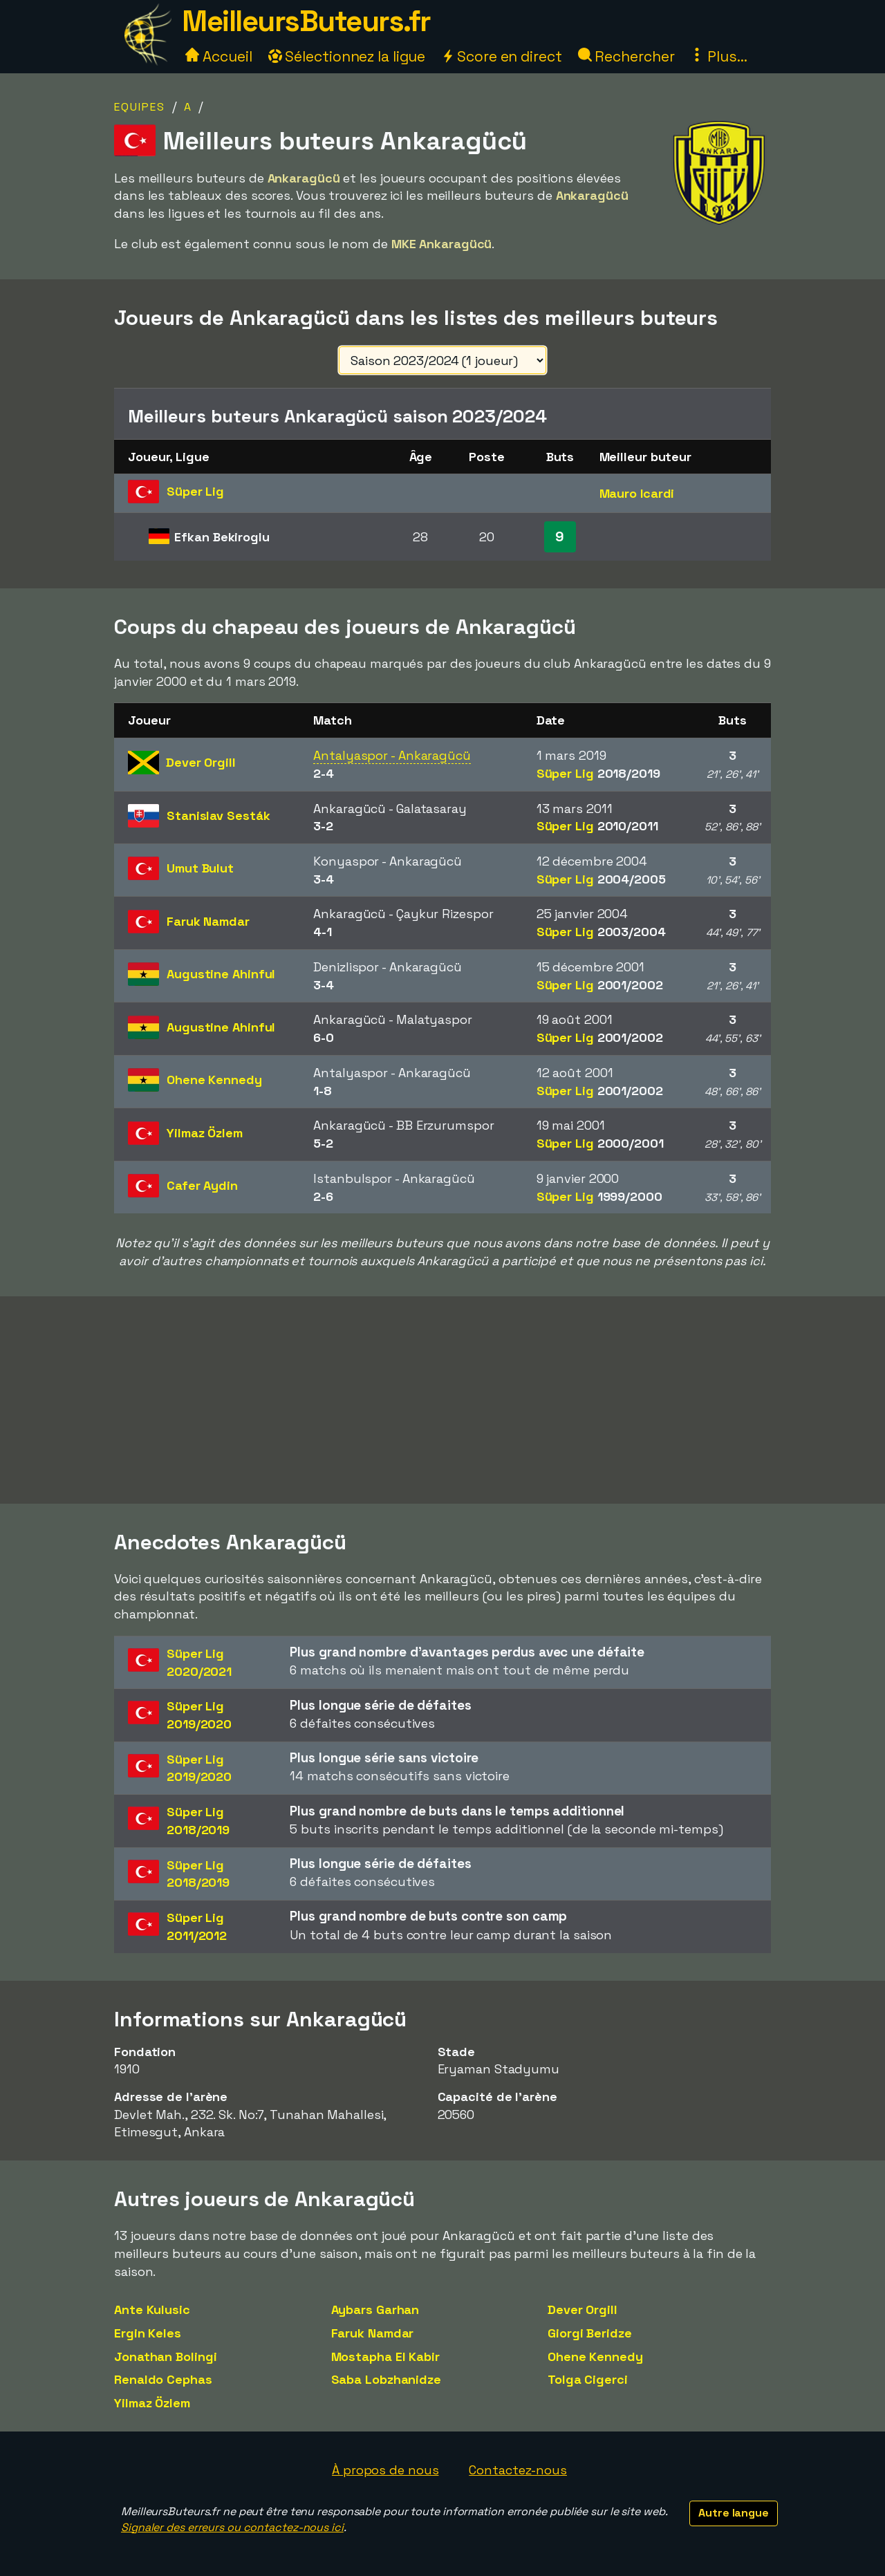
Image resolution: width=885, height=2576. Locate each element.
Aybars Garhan (375, 2309)
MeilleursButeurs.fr (306, 21)
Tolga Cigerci (588, 2379)
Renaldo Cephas (163, 2379)
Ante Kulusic (152, 2309)
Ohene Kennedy (595, 2356)
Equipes (139, 107)
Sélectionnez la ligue (347, 56)
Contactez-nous (518, 2470)
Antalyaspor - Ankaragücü (392, 755)
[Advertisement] (442, 1400)
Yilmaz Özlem (152, 2403)
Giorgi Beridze (590, 2333)
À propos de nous (385, 2470)
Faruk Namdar (372, 2333)
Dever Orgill (582, 2309)
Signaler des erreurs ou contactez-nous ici (232, 2527)
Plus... (718, 56)
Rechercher (626, 56)
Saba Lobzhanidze (386, 2379)
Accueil (218, 56)
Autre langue (733, 2512)
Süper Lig (598, 773)
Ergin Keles (147, 2333)
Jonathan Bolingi (165, 2356)
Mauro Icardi (637, 493)
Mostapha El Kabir (385, 2356)
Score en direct (501, 56)
